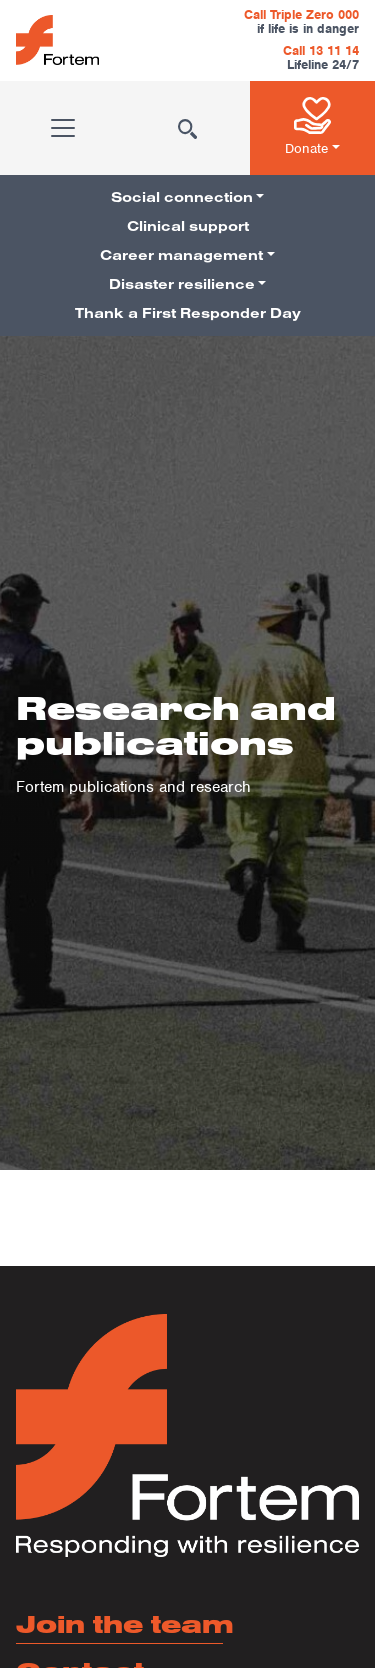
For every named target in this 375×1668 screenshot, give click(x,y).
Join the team (125, 1623)
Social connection (182, 197)
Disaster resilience (182, 284)
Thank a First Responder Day (188, 313)
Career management (181, 255)
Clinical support (188, 226)
